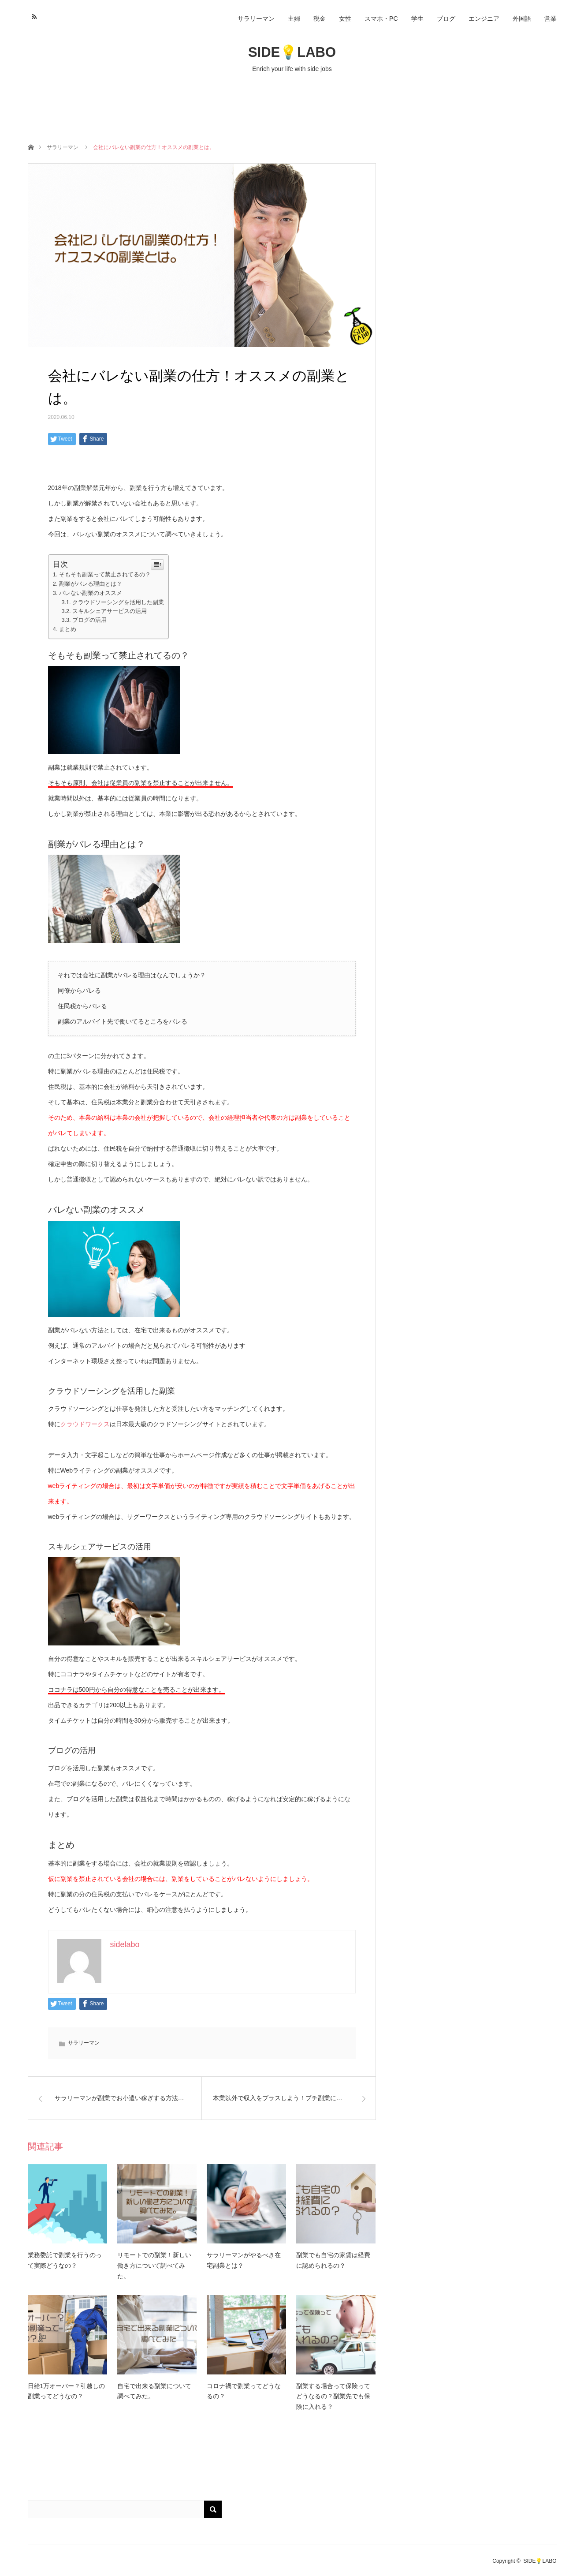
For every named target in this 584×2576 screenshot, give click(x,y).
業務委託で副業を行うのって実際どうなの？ (65, 2260)
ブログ (446, 18)
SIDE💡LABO (292, 52)
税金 (319, 18)
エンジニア (484, 18)
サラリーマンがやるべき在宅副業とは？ (244, 2260)
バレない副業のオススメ (90, 593)
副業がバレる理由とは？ (90, 583)
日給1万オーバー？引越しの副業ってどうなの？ (66, 2391)
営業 (550, 18)
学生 (417, 18)
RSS (33, 15)
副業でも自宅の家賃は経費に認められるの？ (333, 2260)
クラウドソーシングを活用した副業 (118, 602)
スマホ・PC (381, 18)
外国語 (522, 18)
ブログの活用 (89, 620)
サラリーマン (256, 18)
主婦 (294, 18)
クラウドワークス (85, 1424)
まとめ (67, 629)
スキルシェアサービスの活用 (109, 611)
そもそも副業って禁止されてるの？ (105, 574)
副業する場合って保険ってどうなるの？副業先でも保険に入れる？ (333, 2396)
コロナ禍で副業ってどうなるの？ (244, 2391)
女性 (345, 18)
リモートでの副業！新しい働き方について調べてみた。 (154, 2265)
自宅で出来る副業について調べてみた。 (154, 2391)
